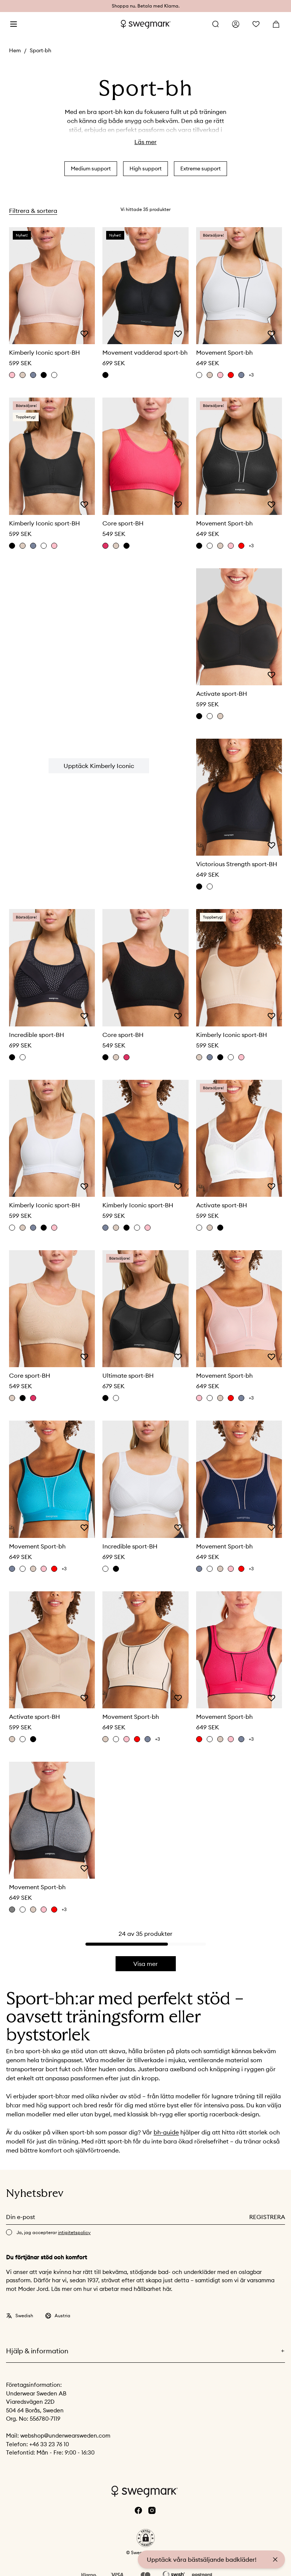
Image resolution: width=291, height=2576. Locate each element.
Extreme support (200, 168)
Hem (15, 50)
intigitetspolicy (74, 2232)
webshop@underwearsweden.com (65, 2435)
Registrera (267, 2217)
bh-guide (166, 2132)
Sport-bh (40, 50)
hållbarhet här (152, 2288)
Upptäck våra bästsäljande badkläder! (201, 2559)
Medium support (91, 168)
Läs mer (145, 142)
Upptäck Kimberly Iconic (99, 766)
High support (145, 168)
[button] (146, 2538)
